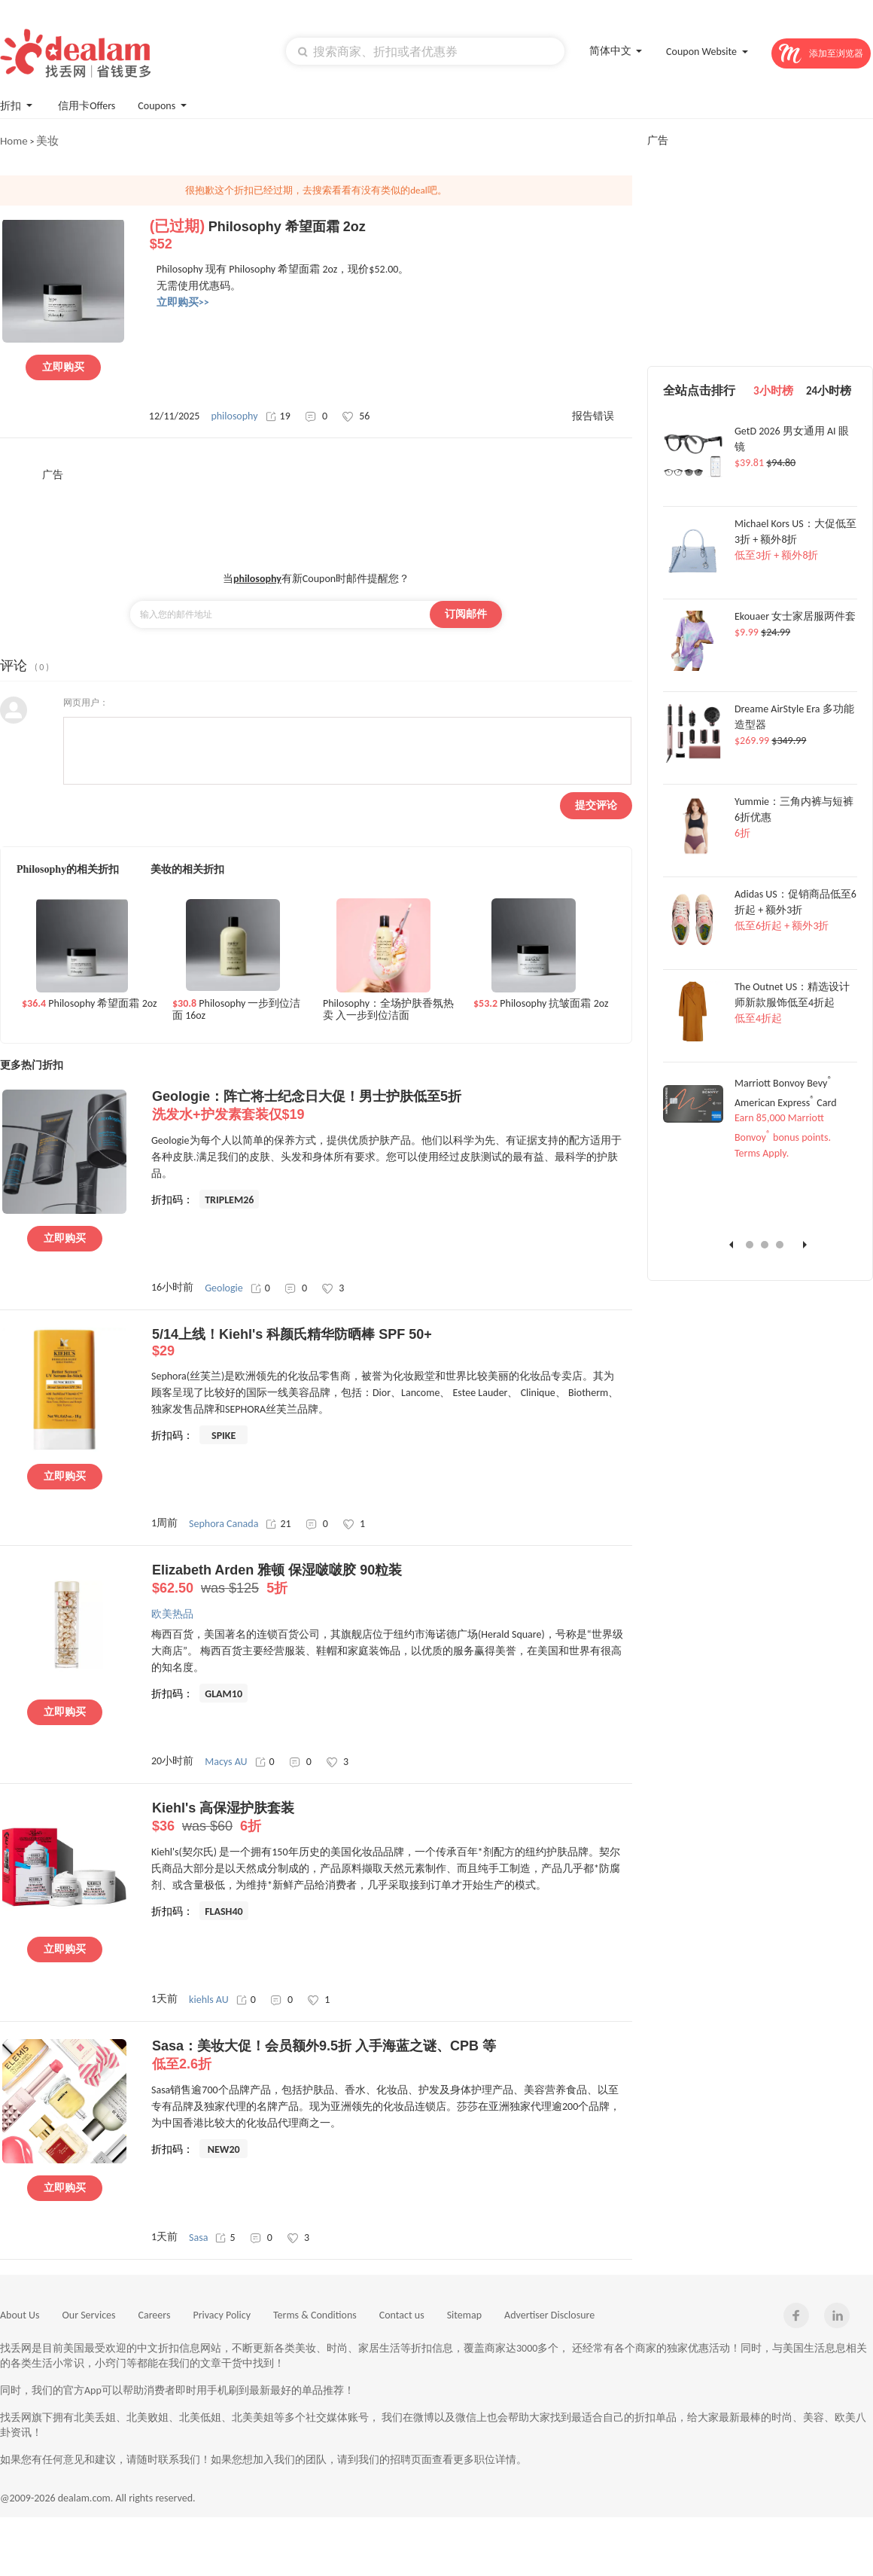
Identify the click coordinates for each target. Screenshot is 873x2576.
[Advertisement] (316, 516)
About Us (20, 2315)
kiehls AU (209, 1999)
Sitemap (464, 2315)
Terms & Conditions (315, 2315)
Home (14, 141)
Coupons (164, 104)
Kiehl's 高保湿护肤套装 (391, 1817)
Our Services (89, 2315)
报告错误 (593, 416)
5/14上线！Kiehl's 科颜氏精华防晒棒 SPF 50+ (391, 1343)
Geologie (224, 1288)
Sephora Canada (223, 1523)
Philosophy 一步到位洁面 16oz (236, 1010)
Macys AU (226, 1761)
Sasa (198, 2237)
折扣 (17, 104)
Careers (154, 2315)
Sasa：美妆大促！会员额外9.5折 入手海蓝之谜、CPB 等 (391, 2055)
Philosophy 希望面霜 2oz (89, 1004)
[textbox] (425, 51)
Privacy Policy (222, 2315)
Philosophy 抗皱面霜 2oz (541, 1004)
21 (278, 1523)
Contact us (401, 2315)
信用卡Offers (86, 105)
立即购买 (63, 367)
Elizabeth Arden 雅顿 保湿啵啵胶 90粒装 (391, 1579)
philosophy (234, 416)
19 (278, 416)
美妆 (47, 141)
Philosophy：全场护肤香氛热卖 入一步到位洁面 (388, 1010)
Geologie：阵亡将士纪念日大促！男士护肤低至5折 (391, 1106)
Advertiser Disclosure (549, 2315)
